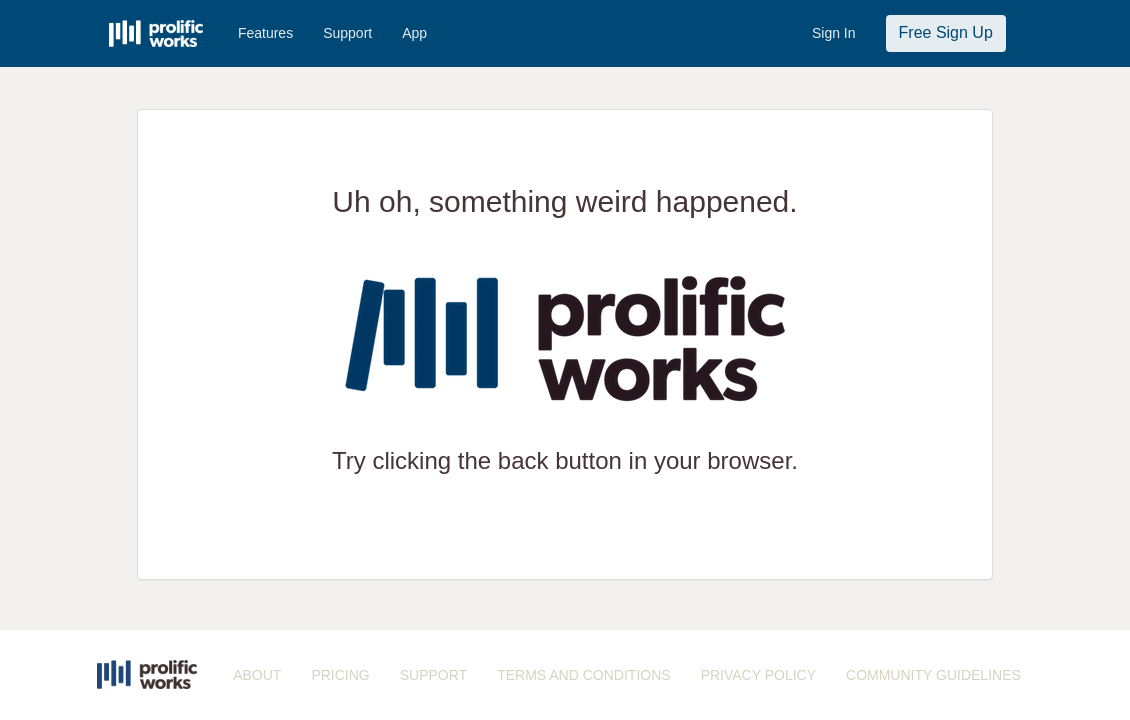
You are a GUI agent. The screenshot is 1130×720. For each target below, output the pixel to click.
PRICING (340, 675)
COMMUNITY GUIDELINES (933, 675)
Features (265, 33)
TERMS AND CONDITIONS (583, 675)
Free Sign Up (946, 32)
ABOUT (257, 675)
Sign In (834, 33)
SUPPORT (433, 675)
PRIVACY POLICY (758, 675)
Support (347, 33)
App (414, 33)
